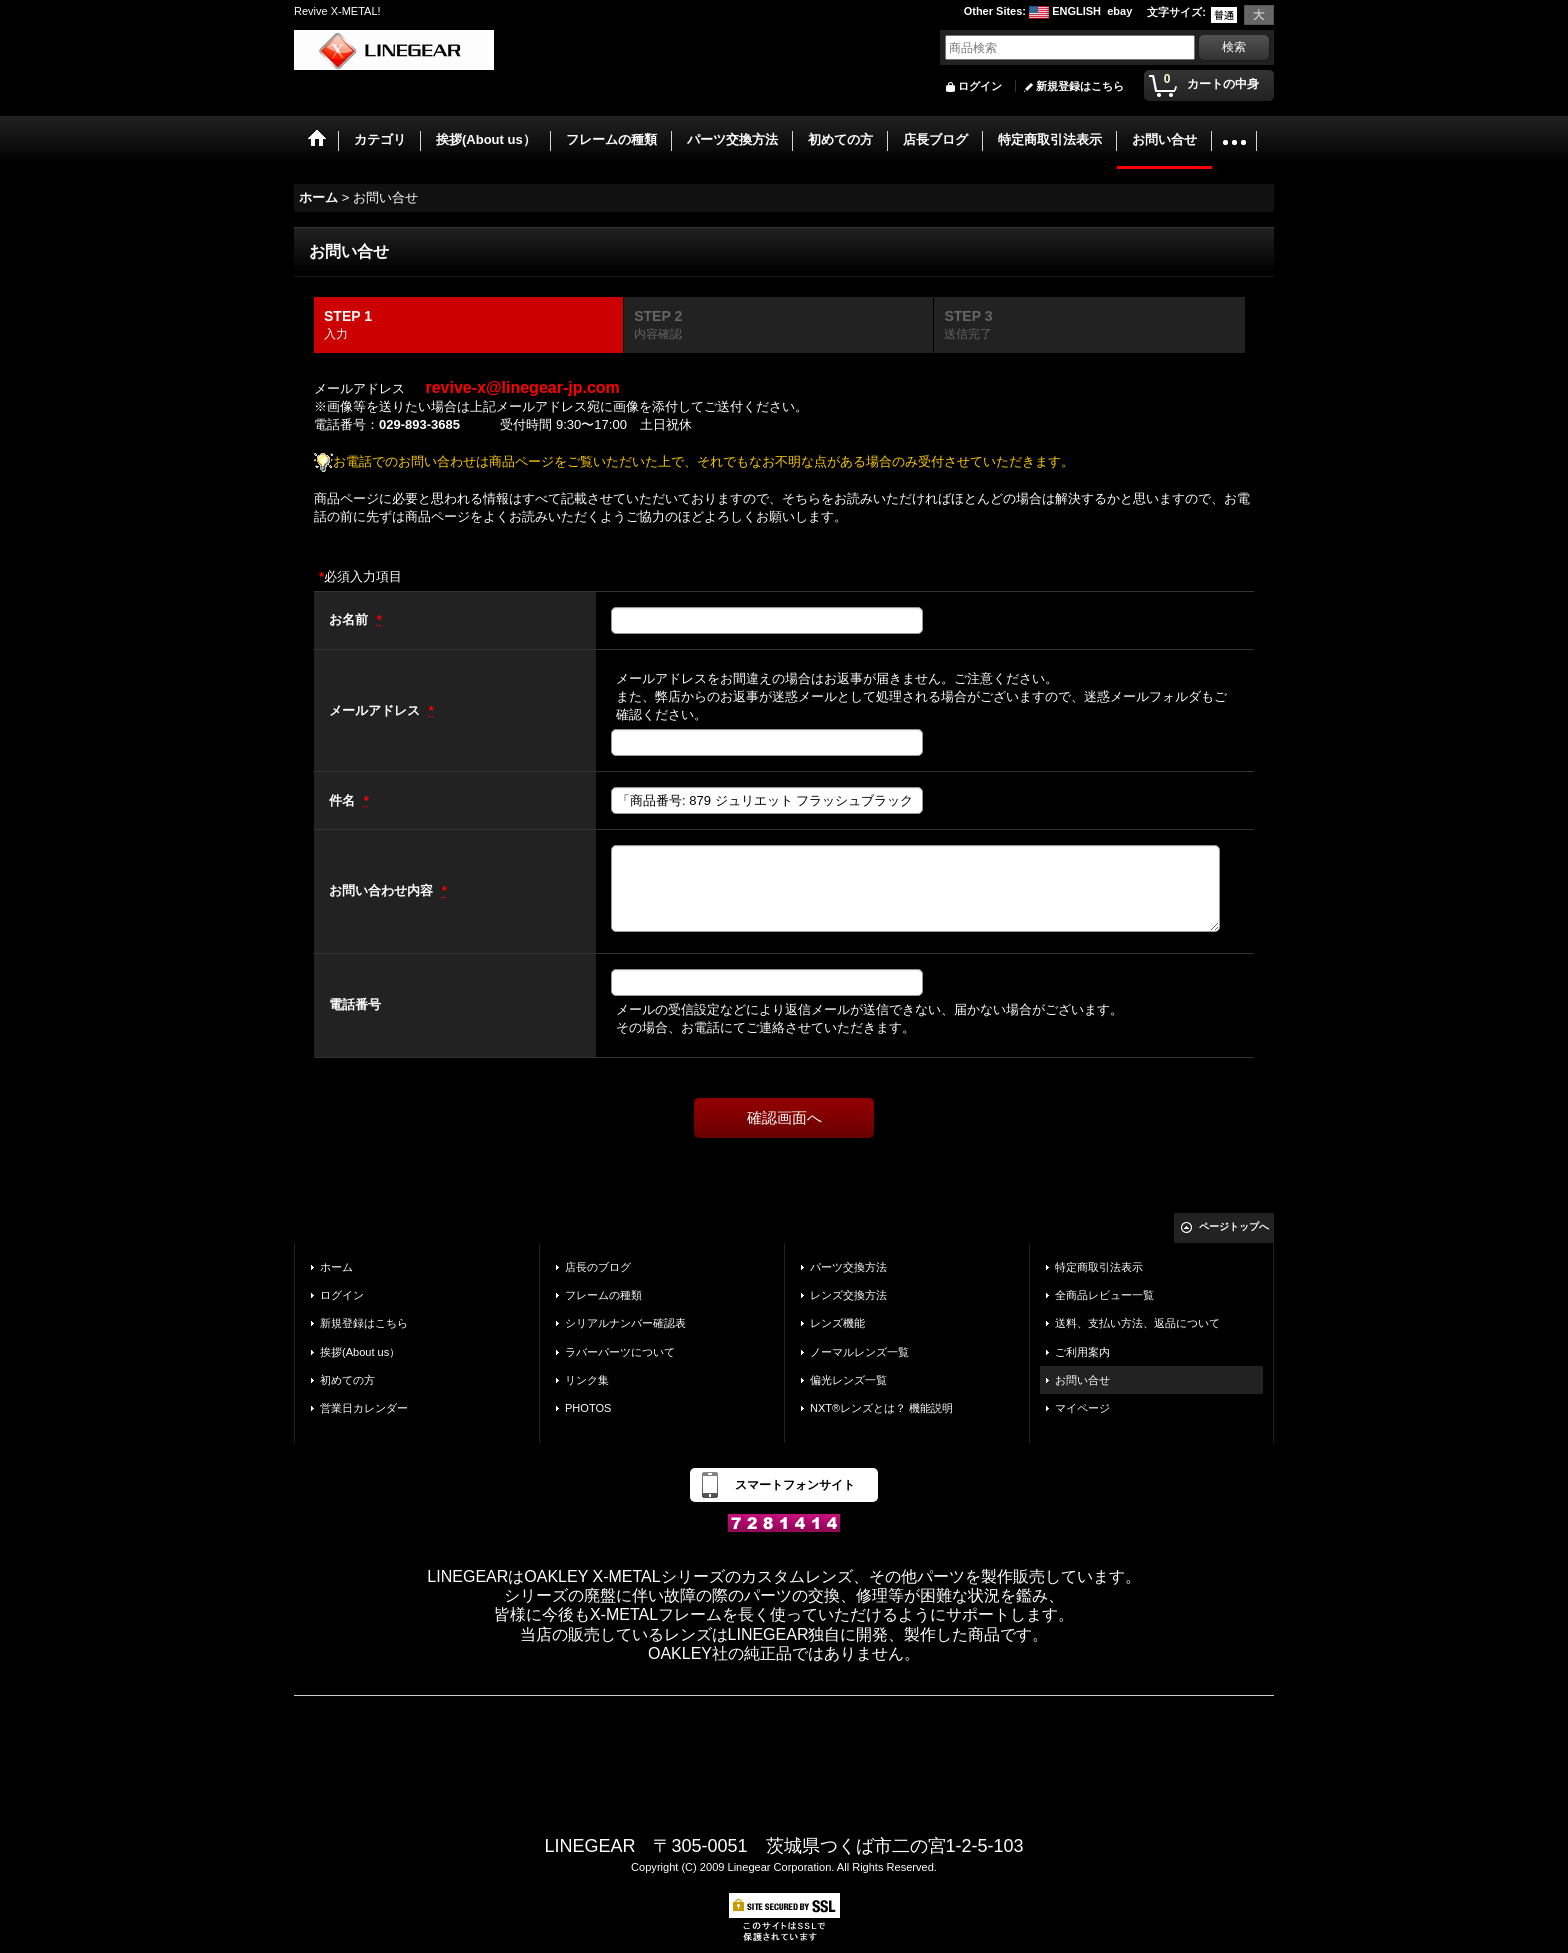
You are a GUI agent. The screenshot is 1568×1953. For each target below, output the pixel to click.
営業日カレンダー (364, 1408)
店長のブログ (598, 1267)
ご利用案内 (1082, 1352)
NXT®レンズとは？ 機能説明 (881, 1408)
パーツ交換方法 (848, 1267)
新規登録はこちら (1080, 86)
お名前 (350, 619)
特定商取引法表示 (1099, 1267)
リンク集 (587, 1380)
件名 (344, 800)
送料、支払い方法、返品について (1137, 1323)
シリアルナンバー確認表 (625, 1323)
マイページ (1082, 1408)
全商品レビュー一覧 (1104, 1295)
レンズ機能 (837, 1323)
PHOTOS (588, 1408)
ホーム (336, 1267)
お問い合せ (1082, 1380)
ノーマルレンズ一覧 (859, 1352)
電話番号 (355, 1004)
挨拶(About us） (360, 1352)
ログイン (980, 86)
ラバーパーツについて (620, 1352)
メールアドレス (376, 710)
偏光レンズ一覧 (848, 1380)
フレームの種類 (603, 1295)
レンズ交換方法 (848, 1295)
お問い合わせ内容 (383, 890)
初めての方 (347, 1380)
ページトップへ (1234, 1226)
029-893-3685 (419, 424)
